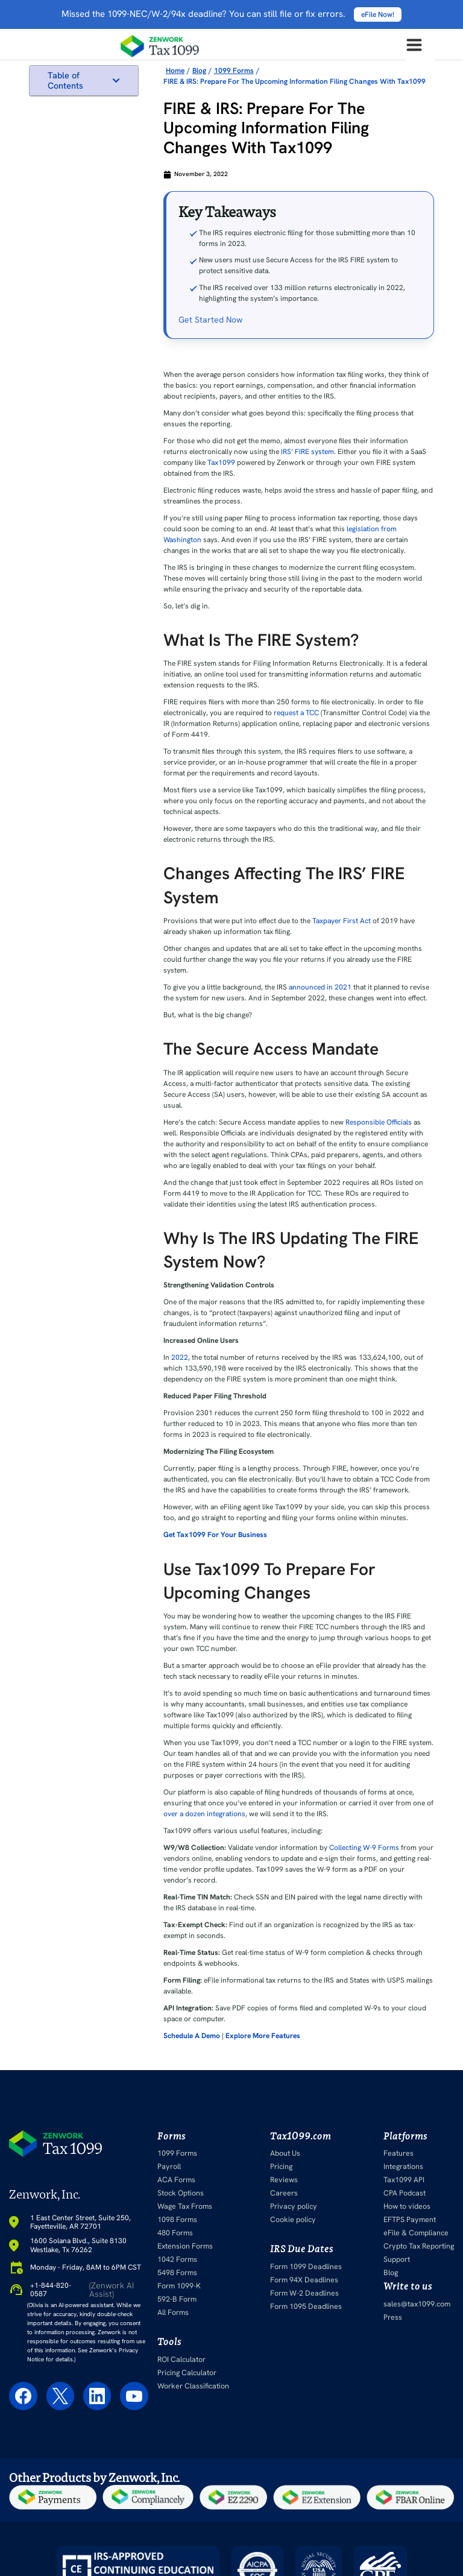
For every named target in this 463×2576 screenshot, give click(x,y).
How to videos (409, 2206)
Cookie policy (292, 2219)
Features (400, 2153)
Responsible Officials (378, 1122)
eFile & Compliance (416, 2233)
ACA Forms (176, 2180)
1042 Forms (177, 2259)
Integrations (405, 2166)
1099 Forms (177, 2153)
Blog (393, 2272)
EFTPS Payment (411, 2219)
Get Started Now (210, 319)
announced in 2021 (320, 987)
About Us (286, 2153)
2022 (179, 1357)
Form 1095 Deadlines (305, 2306)
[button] (116, 80)
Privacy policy (293, 2206)
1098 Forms (177, 2219)
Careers (283, 2193)
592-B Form (176, 2299)
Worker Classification (191, 2386)
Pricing (282, 2166)
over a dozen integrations (204, 1814)
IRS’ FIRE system (307, 451)
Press (395, 2317)
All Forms (173, 2312)
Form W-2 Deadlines (303, 2293)
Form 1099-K (179, 2286)
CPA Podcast (406, 2193)
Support (399, 2259)
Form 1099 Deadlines (305, 2266)
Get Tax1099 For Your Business (215, 1534)
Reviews (284, 2180)
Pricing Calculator (186, 2373)
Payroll (168, 2166)
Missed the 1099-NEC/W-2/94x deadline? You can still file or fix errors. (231, 14)
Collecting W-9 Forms (364, 1847)
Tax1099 (221, 462)
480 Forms (175, 2233)
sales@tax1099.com (418, 2304)
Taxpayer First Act (341, 921)
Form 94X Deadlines (303, 2280)
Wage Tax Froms (183, 2206)
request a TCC (296, 713)
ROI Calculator (180, 2359)
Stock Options (180, 2193)
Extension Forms (184, 2246)
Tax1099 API (406, 2180)
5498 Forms (177, 2272)
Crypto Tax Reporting (420, 2246)
